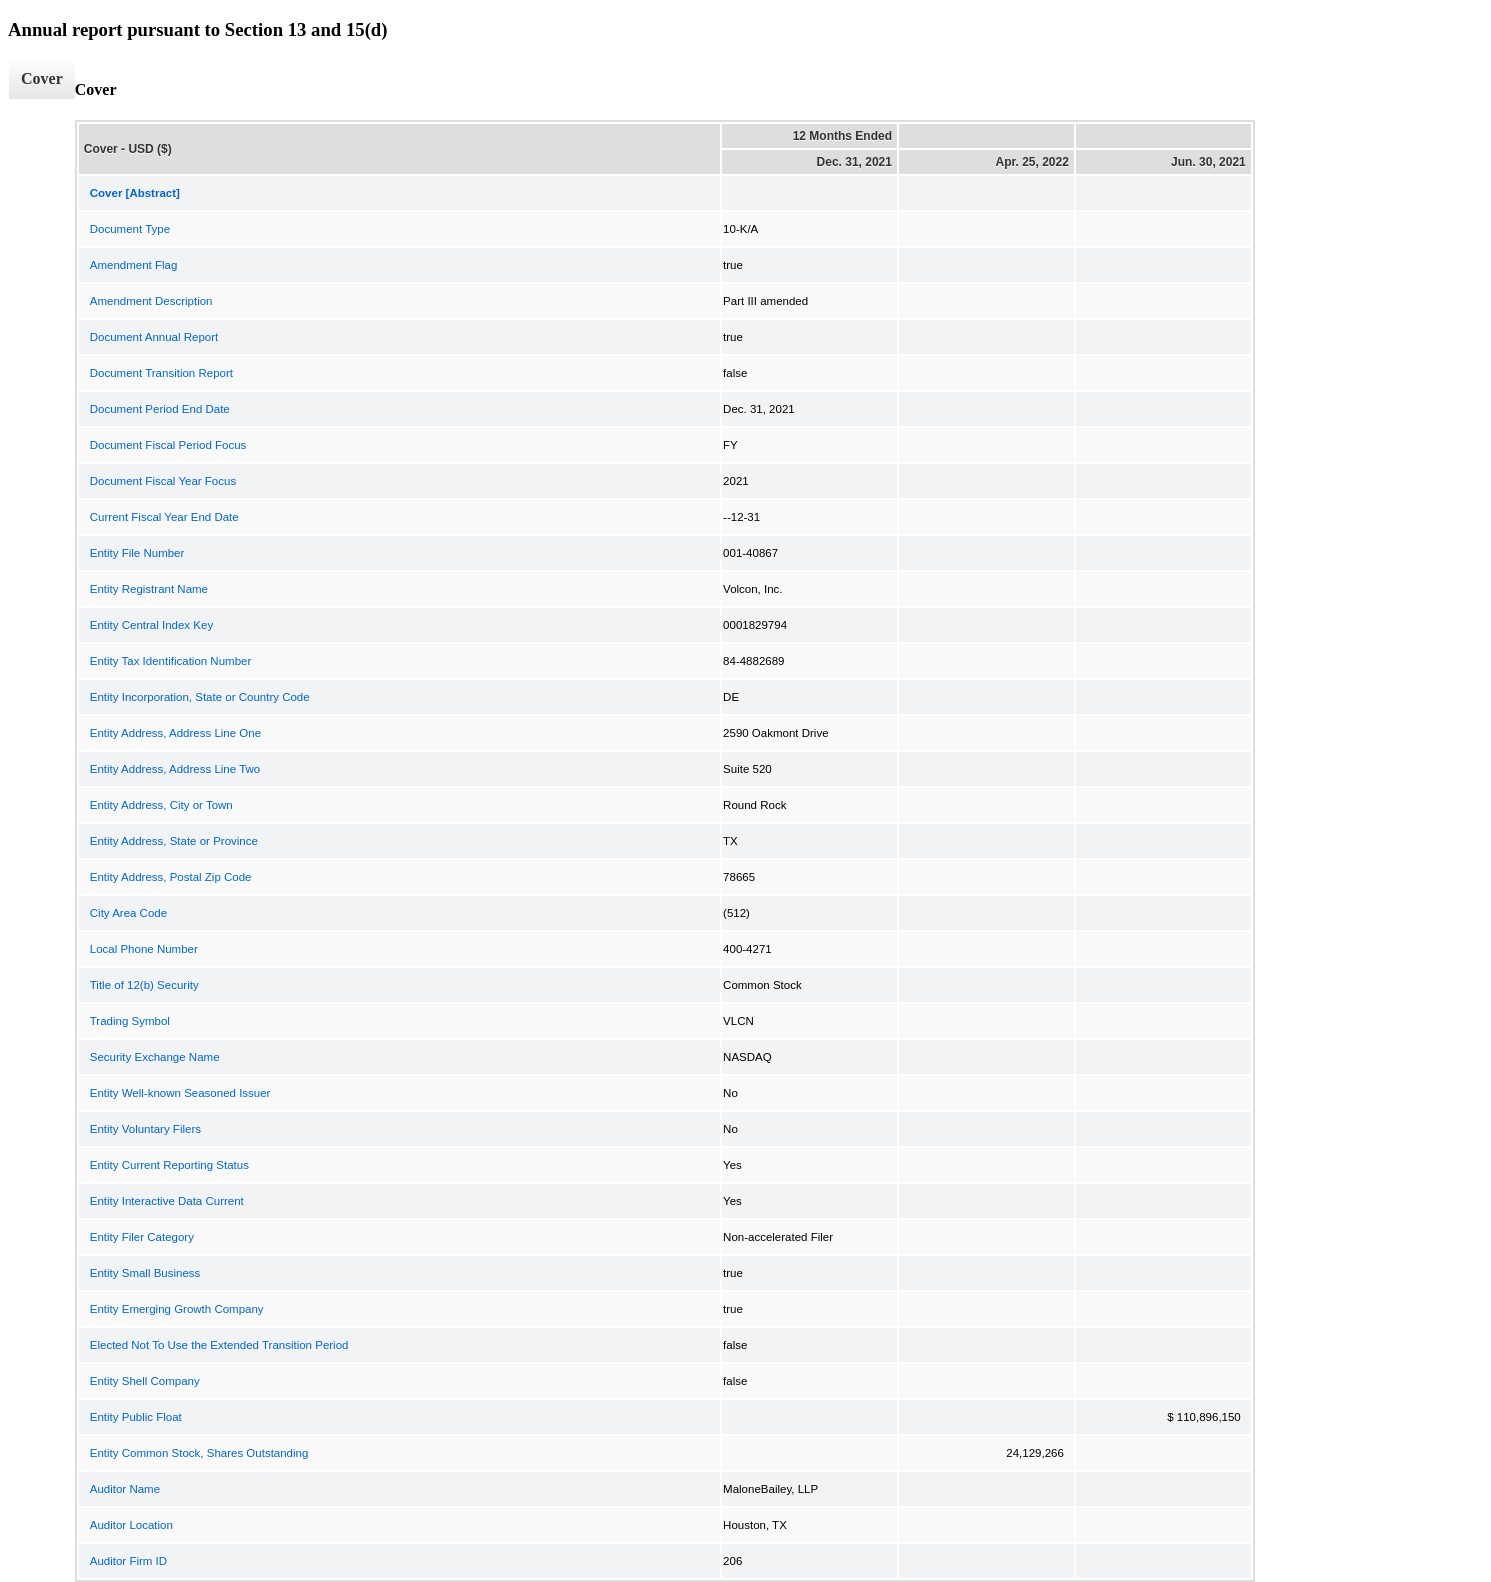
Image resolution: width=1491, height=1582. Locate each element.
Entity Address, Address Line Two (175, 769)
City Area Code (128, 913)
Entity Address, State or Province (174, 841)
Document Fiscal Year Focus (163, 481)
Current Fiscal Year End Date (164, 517)
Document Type (130, 229)
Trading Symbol (130, 1021)
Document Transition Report (161, 373)
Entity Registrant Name (149, 589)
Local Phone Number (144, 949)
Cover (42, 78)
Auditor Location (131, 1525)
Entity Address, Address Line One (175, 733)
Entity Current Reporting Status (169, 1165)
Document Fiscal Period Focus (168, 445)
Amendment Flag (134, 265)
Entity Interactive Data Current (167, 1201)
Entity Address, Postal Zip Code (171, 877)
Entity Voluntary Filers (145, 1129)
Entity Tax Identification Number (171, 661)
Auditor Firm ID (128, 1561)
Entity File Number (137, 553)
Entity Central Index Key (151, 625)
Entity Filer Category (142, 1237)
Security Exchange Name (155, 1057)
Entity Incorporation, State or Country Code (200, 697)
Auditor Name (125, 1489)
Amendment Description (151, 301)
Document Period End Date (160, 409)
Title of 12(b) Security (144, 985)
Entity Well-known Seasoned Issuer (180, 1093)
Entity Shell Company (145, 1381)
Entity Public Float (136, 1417)
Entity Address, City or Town (161, 805)
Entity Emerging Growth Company (177, 1309)
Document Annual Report (154, 337)
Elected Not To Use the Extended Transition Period (219, 1345)
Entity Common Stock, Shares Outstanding (199, 1453)
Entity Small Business (145, 1273)
